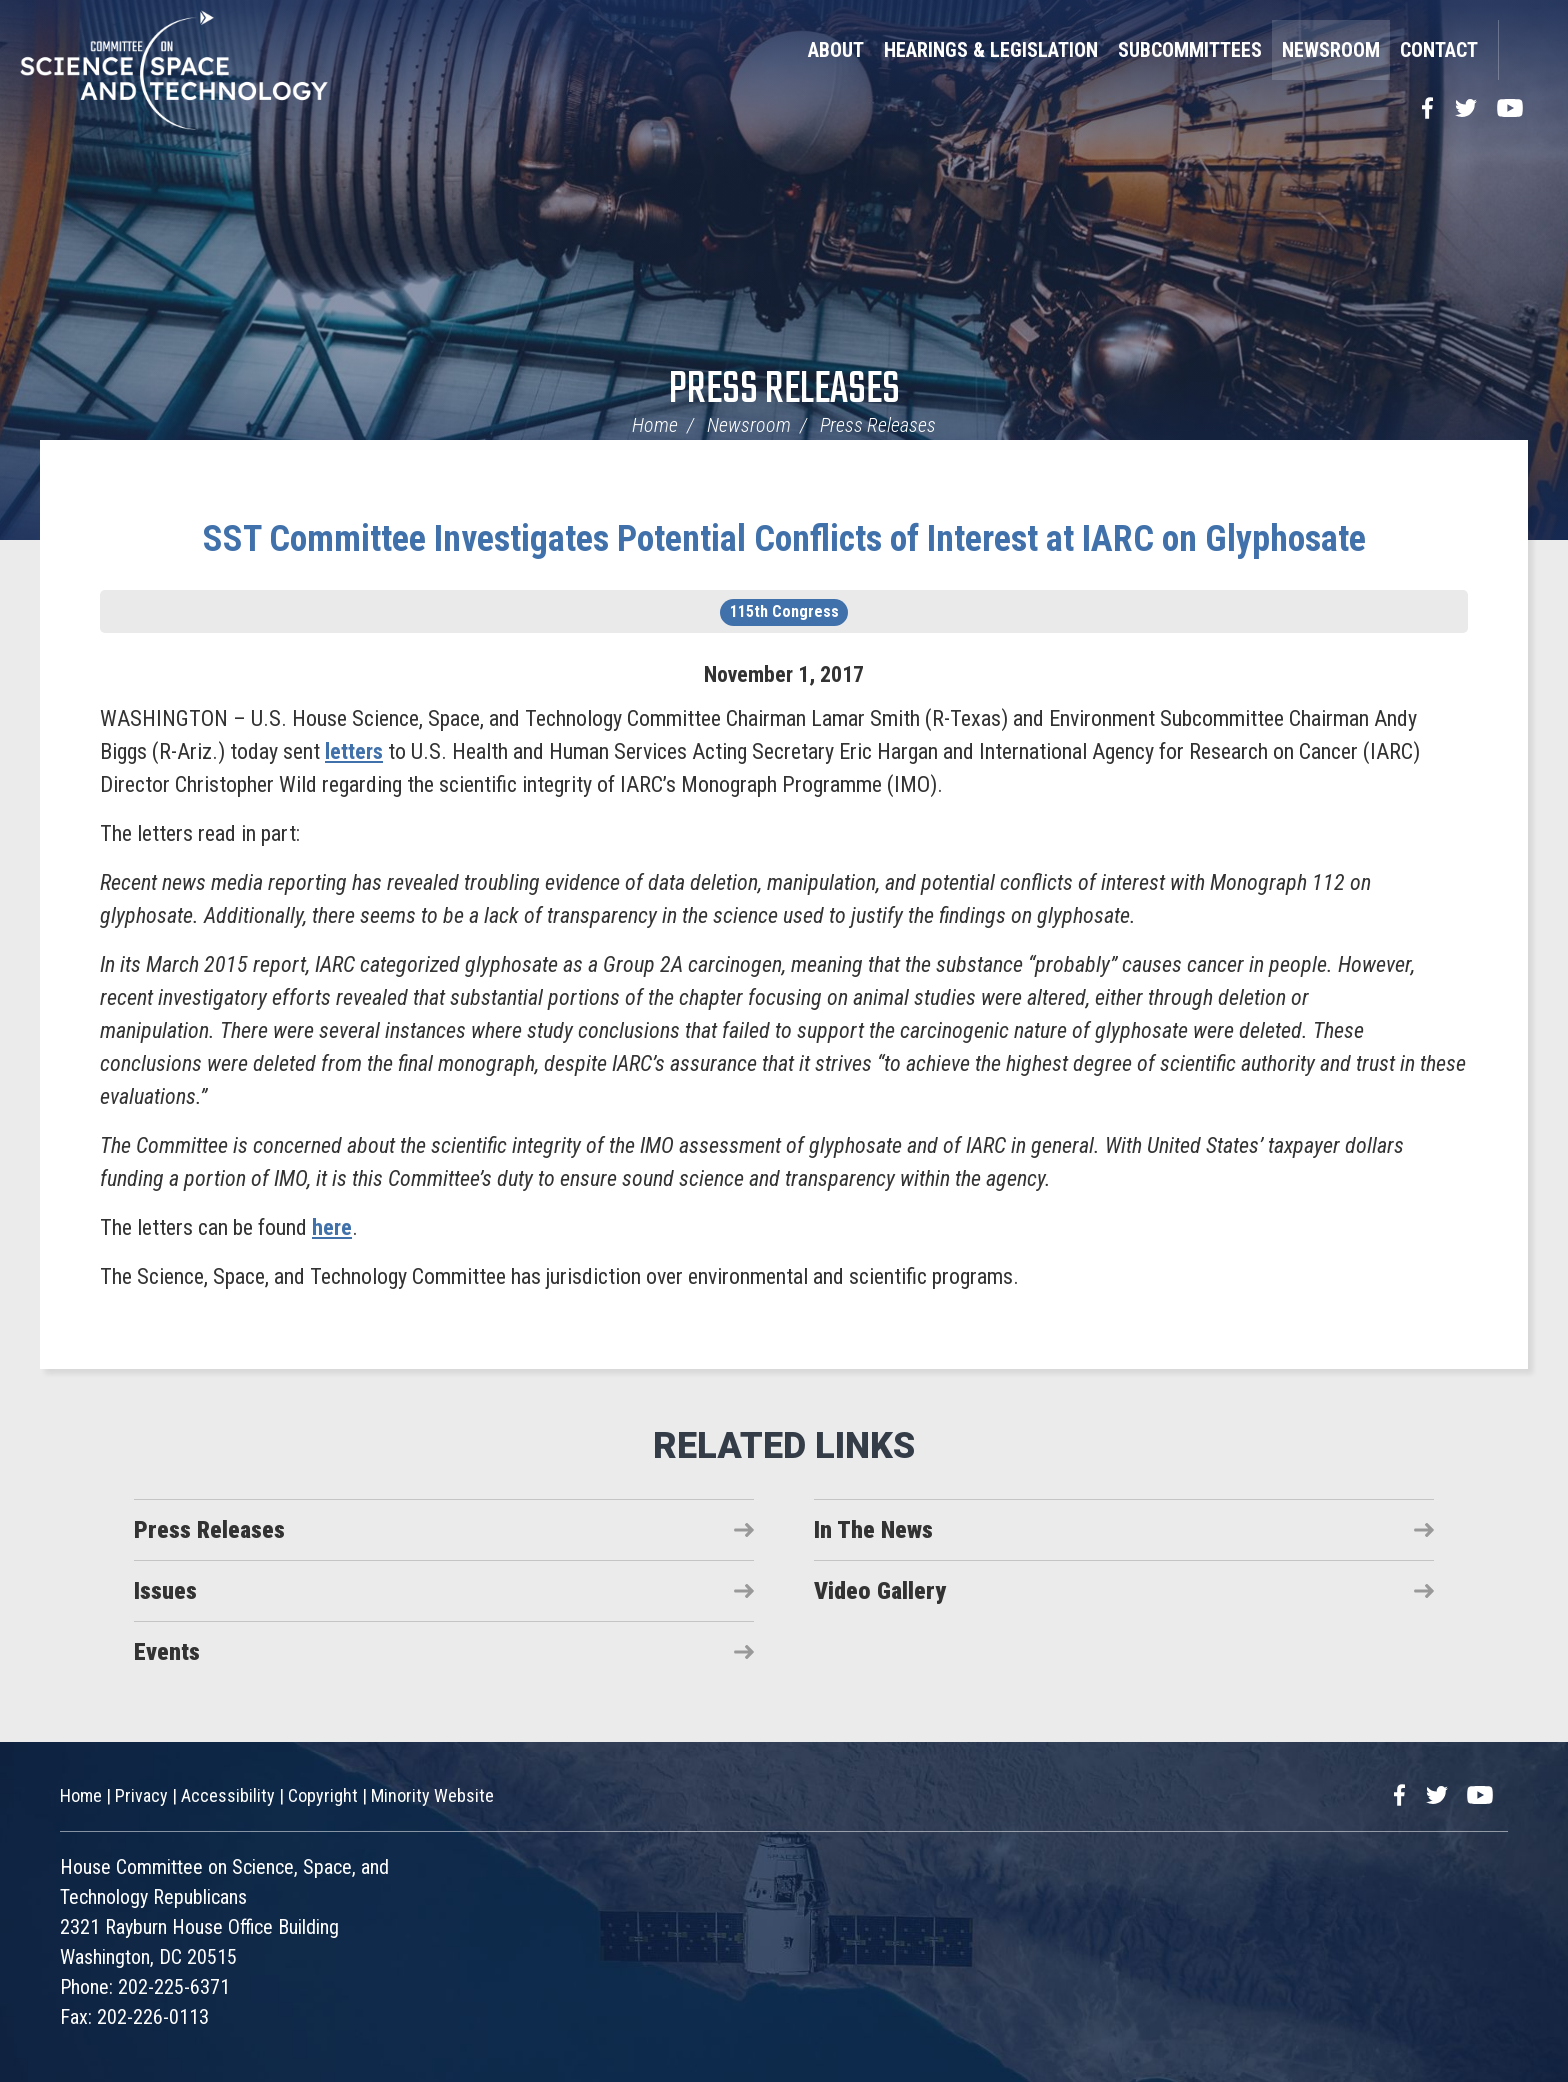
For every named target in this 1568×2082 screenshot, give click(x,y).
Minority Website (432, 1795)
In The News (873, 1530)
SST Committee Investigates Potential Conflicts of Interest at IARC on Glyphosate (784, 539)
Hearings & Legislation (991, 50)
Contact (1439, 50)
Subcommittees (1190, 50)
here (332, 1227)
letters (354, 751)
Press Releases (784, 390)
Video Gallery (880, 1591)
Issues (165, 1591)
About (836, 50)
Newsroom (1331, 50)
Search (1523, 50)
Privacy (141, 1795)
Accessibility (228, 1795)
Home (655, 425)
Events (167, 1652)
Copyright (323, 1795)
